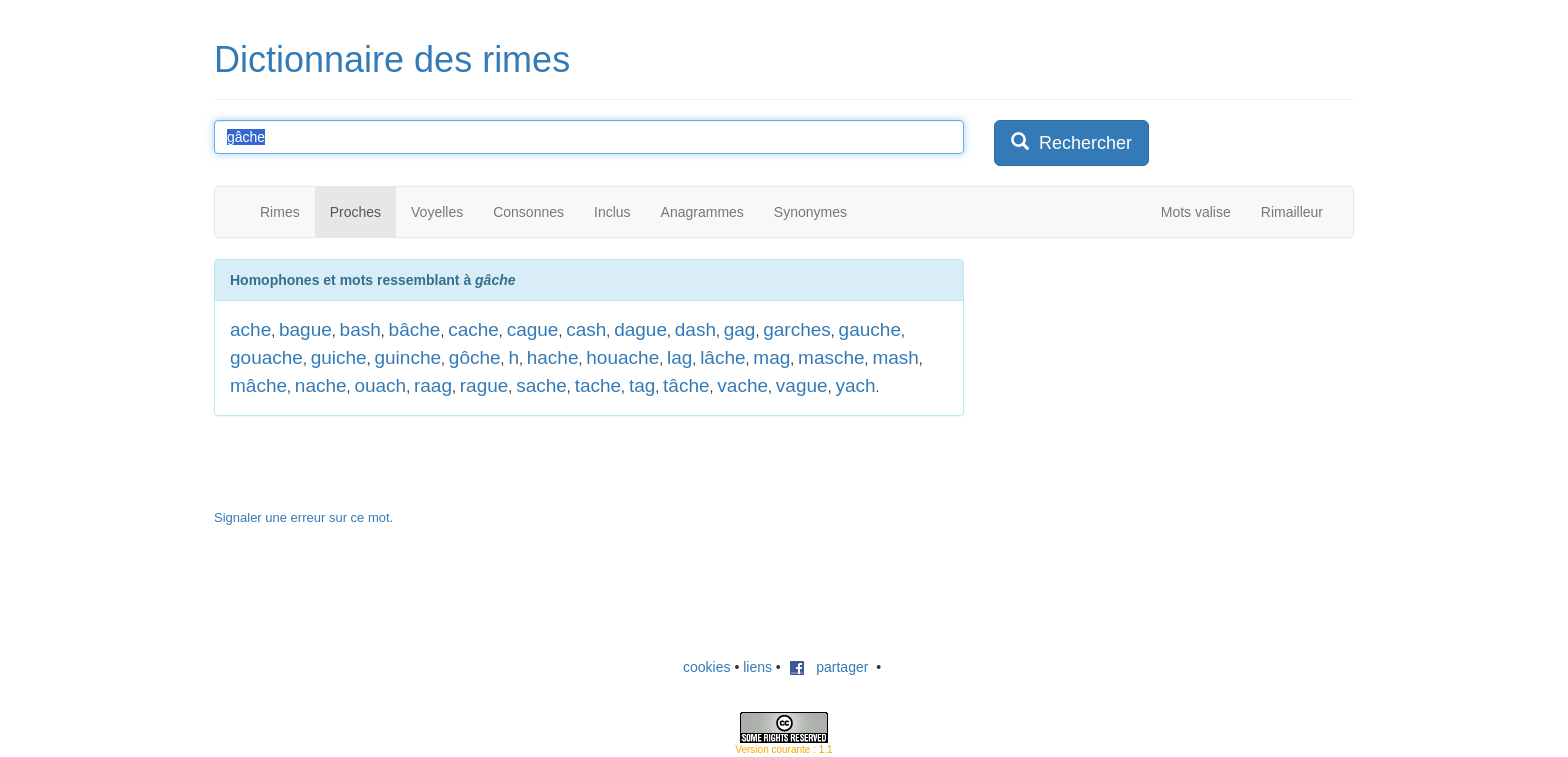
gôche (475, 357)
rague (484, 385)
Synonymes (810, 212)
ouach (380, 385)
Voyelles (437, 212)
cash (586, 329)
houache (622, 357)
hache (553, 357)
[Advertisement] (1144, 384)
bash (360, 329)
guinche (407, 357)
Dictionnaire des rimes (392, 59)
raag (433, 385)
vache (742, 385)
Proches (355, 212)
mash (895, 357)
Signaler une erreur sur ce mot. (303, 517)
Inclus (612, 212)
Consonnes (528, 212)
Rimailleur (1292, 212)
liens (757, 667)
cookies (706, 667)
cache (473, 329)
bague (305, 329)
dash (695, 329)
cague (533, 329)
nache (321, 385)
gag (740, 329)
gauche (870, 329)
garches (797, 329)
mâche (258, 385)
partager (829, 667)
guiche (339, 357)
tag (642, 385)
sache (541, 385)
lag (679, 357)
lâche (722, 357)
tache (598, 385)
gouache (266, 357)
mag (771, 357)
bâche (415, 329)
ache (250, 329)
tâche (686, 385)
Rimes (280, 212)
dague (640, 329)
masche (831, 357)
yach (855, 385)
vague (802, 385)
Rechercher (1071, 142)
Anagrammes (702, 212)
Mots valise (1196, 212)
